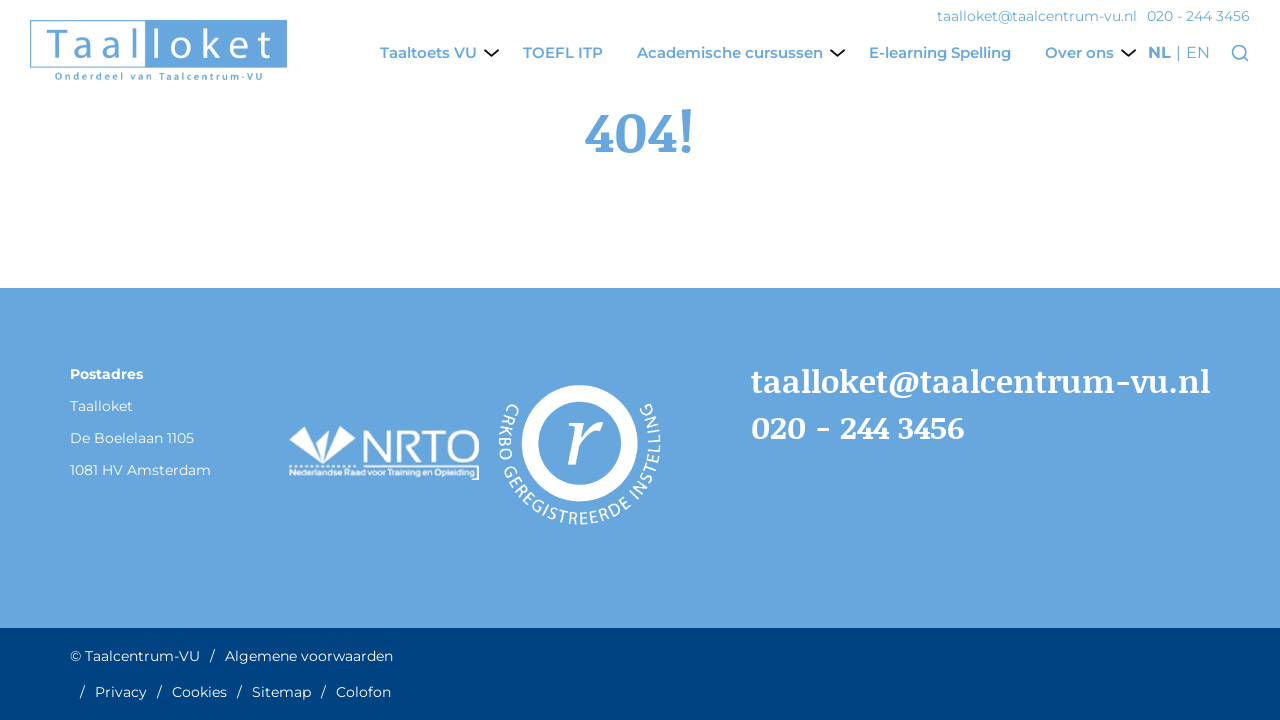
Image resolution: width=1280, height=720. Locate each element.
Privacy (121, 692)
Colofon (363, 692)
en (1198, 53)
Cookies (199, 692)
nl (1159, 53)
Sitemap (281, 692)
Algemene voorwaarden (309, 656)
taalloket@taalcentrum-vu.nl (980, 380)
